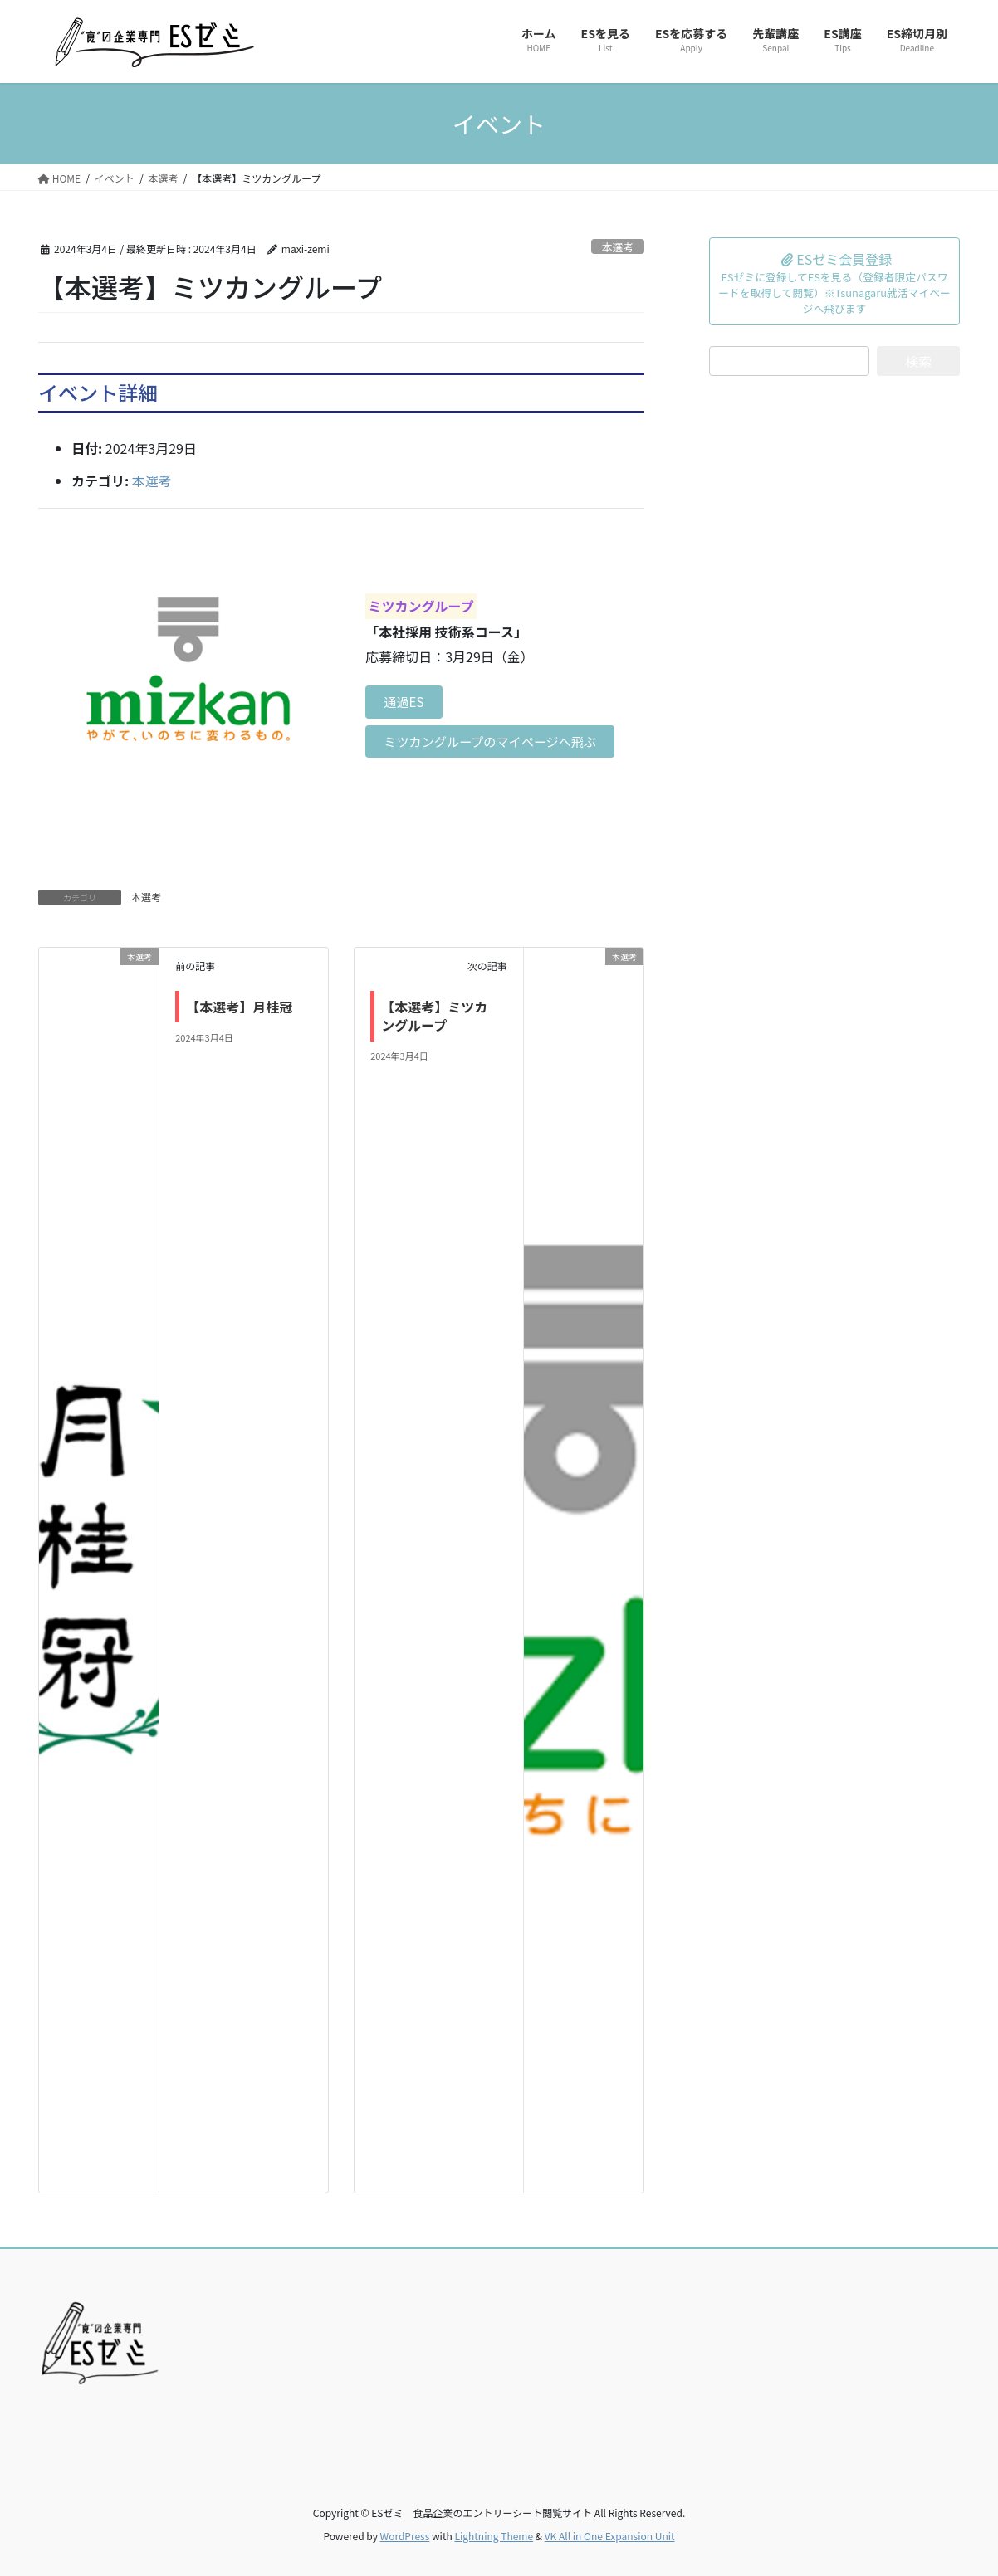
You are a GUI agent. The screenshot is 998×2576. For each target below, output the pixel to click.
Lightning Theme (493, 2536)
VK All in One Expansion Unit (610, 2536)
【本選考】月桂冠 (239, 1007)
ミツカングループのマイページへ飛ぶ (493, 743)
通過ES (406, 691)
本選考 (618, 247)
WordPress (405, 2536)
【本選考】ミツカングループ (434, 1016)
